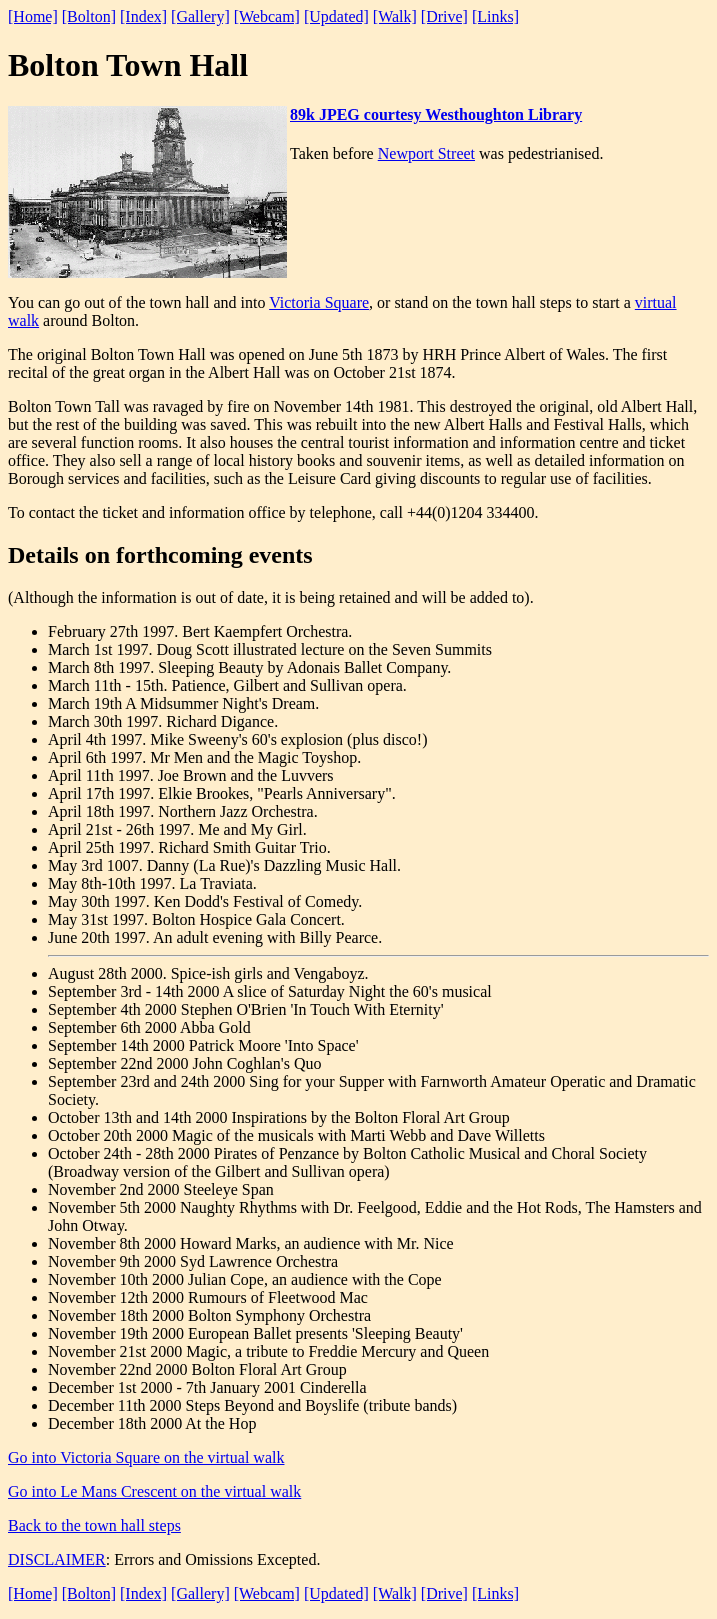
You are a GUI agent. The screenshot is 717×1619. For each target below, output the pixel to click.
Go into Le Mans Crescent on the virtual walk (154, 1491)
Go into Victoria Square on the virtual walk (146, 1457)
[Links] (495, 16)
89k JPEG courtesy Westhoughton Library (436, 114)
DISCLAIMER (57, 1559)
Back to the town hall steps (94, 1525)
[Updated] (336, 16)
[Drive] (444, 16)
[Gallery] (200, 16)
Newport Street (426, 153)
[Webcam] (267, 16)
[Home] (33, 16)
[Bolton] (89, 16)
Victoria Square (319, 302)
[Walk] (395, 16)
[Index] (143, 16)
